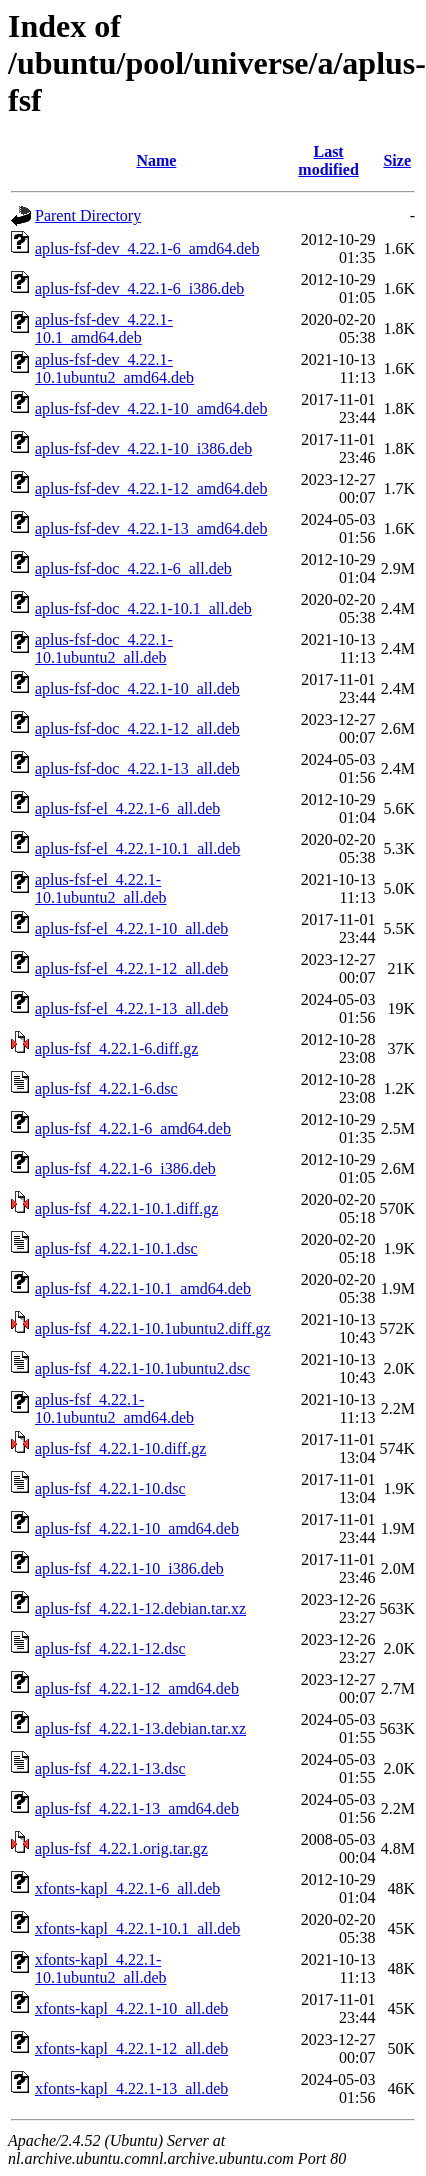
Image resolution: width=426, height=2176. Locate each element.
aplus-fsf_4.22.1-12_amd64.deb (137, 1688)
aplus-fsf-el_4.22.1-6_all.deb (127, 808)
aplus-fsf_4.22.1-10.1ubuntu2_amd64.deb (114, 1408)
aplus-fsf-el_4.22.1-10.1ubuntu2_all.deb (101, 888)
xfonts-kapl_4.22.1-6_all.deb (127, 1888)
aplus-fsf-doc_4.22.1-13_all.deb (137, 768)
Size (397, 160)
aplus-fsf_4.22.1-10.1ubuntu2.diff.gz (153, 1328)
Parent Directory (88, 215)
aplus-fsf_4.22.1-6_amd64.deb (133, 1128)
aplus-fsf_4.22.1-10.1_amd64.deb (143, 1288)
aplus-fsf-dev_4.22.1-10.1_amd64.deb (104, 328)
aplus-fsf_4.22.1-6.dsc (106, 1088)
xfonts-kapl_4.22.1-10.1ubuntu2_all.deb (101, 1968)
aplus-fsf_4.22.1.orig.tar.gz (121, 1848)
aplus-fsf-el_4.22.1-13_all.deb (131, 1008)
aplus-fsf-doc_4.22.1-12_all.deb (137, 728)
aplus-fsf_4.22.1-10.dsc (110, 1488)
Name (156, 160)
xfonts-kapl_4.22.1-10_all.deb (131, 2008)
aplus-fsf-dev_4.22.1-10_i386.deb (143, 448)
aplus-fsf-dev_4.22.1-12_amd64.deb (151, 488)
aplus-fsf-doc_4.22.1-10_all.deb (137, 688)
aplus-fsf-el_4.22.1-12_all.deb (131, 968)
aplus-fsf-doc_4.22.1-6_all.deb (133, 568)
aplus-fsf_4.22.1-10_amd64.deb (137, 1528)
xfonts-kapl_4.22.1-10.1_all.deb (137, 1928)
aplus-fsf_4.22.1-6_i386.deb (125, 1168)
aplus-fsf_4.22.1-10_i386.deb (129, 1568)
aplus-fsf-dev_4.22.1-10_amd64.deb (151, 408)
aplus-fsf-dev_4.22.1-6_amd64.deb (147, 248)
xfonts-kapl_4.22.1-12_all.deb (131, 2048)
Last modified (328, 160)
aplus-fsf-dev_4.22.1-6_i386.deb (139, 288)
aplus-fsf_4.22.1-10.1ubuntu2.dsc (142, 1368)
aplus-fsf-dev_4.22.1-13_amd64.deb (151, 528)
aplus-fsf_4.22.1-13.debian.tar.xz (140, 1728)
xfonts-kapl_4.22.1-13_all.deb (131, 2088)
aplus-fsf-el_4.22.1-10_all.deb (131, 928)
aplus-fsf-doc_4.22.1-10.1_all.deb (143, 608)
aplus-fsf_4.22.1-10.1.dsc (116, 1248)
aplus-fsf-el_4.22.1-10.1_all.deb (137, 848)
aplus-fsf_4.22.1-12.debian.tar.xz (140, 1608)
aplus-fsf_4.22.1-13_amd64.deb (137, 1808)
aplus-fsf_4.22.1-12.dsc (110, 1648)
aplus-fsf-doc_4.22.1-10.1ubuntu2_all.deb (104, 648)
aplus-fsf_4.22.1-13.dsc (110, 1768)
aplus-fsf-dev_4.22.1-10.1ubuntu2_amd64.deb (114, 368)
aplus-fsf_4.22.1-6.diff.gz (116, 1048)
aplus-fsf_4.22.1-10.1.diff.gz (126, 1208)
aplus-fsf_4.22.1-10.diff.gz (120, 1448)
